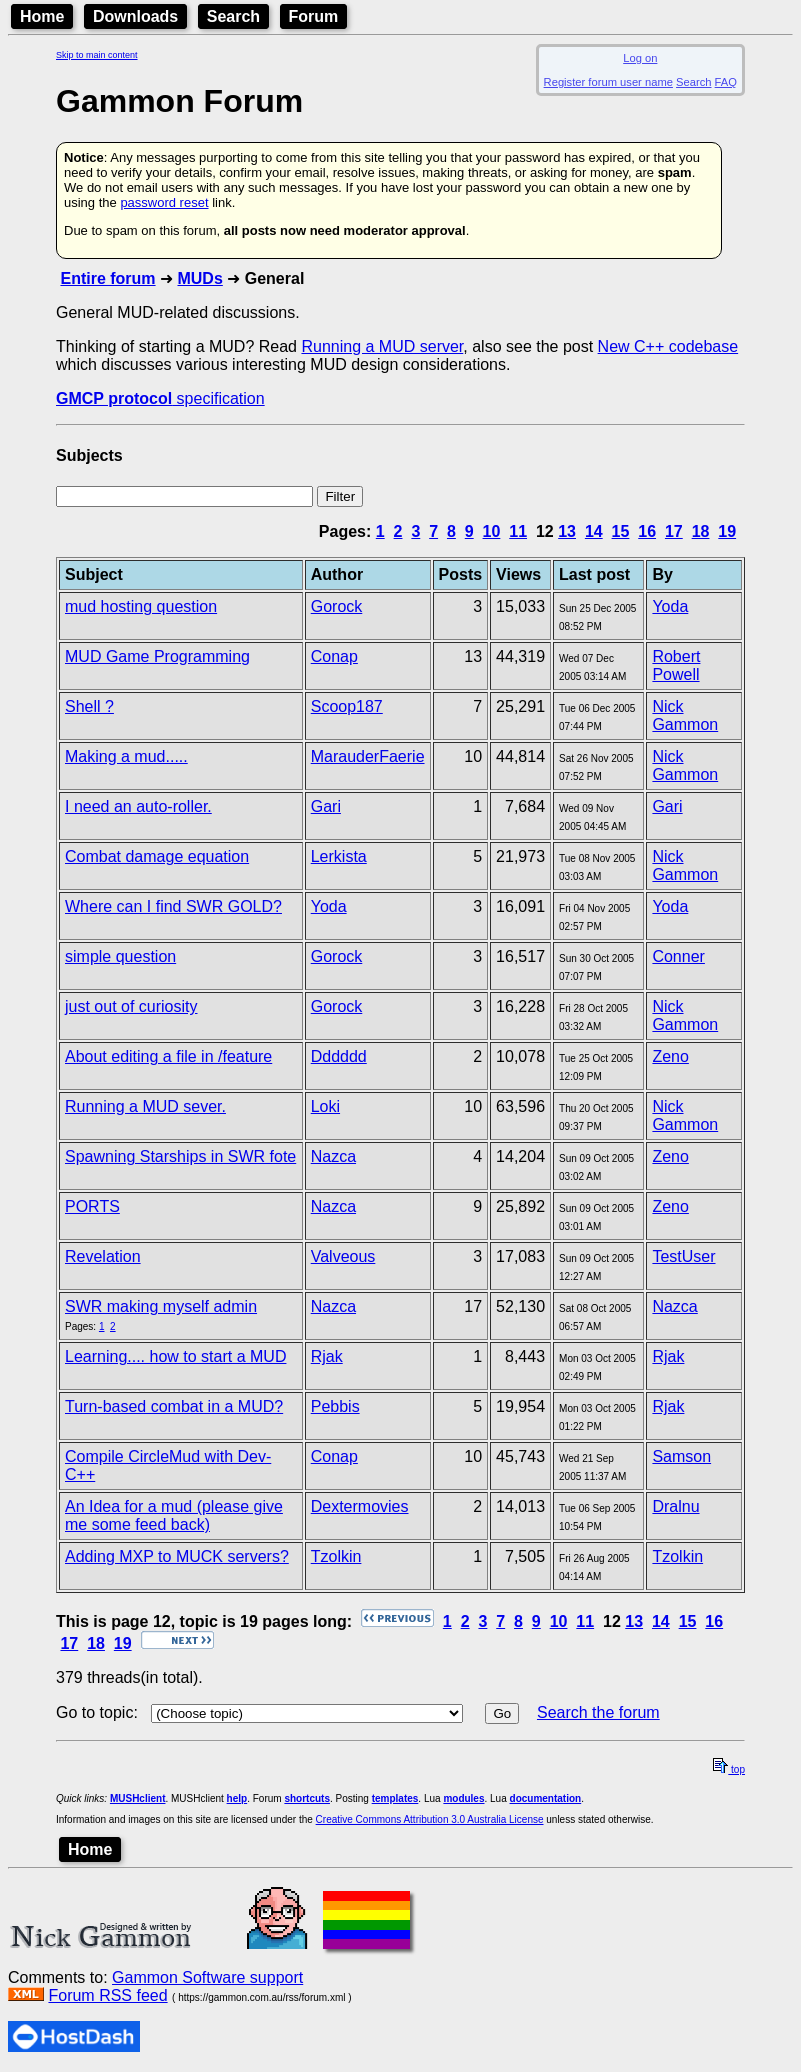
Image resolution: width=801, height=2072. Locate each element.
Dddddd (339, 1056)
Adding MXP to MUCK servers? (177, 1556)
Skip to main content (97, 55)
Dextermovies (360, 1506)
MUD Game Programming (157, 656)
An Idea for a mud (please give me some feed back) (174, 1515)
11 (518, 531)
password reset (164, 202)
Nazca (333, 1156)
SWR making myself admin (161, 1306)
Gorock (337, 606)
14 (594, 531)
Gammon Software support (207, 1977)
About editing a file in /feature (168, 1056)
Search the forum (598, 1712)
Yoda (670, 606)
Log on (640, 58)
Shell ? (89, 706)
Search (233, 16)
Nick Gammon (685, 715)
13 (567, 531)
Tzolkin (336, 1556)
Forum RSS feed (107, 1995)
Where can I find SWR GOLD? (173, 906)
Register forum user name (608, 82)
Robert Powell (676, 665)
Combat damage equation (157, 856)
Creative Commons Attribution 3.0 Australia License (430, 1819)
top (729, 1769)
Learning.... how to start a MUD (175, 1356)
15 (621, 531)
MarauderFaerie (368, 756)
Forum (314, 16)
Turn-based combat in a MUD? (174, 1406)
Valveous (343, 1256)
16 (647, 531)
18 (701, 531)
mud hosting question (141, 606)
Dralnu (675, 1506)
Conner (678, 956)
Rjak (327, 1356)
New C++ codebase (668, 346)
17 (674, 531)
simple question (120, 956)
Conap (334, 656)
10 (492, 531)
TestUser (683, 1256)
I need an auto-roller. (138, 806)
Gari (326, 806)
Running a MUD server (382, 346)
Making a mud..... (126, 756)
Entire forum (107, 278)
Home (42, 16)
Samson (681, 1456)
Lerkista (339, 856)
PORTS (92, 1206)
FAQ (726, 82)
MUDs (199, 278)
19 (727, 531)
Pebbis (335, 1406)
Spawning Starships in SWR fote (180, 1156)
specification (160, 398)
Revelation (103, 1256)
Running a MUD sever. (145, 1106)
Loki (325, 1106)
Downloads (135, 16)
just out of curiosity (131, 1006)
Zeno (670, 1056)
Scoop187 (347, 706)
